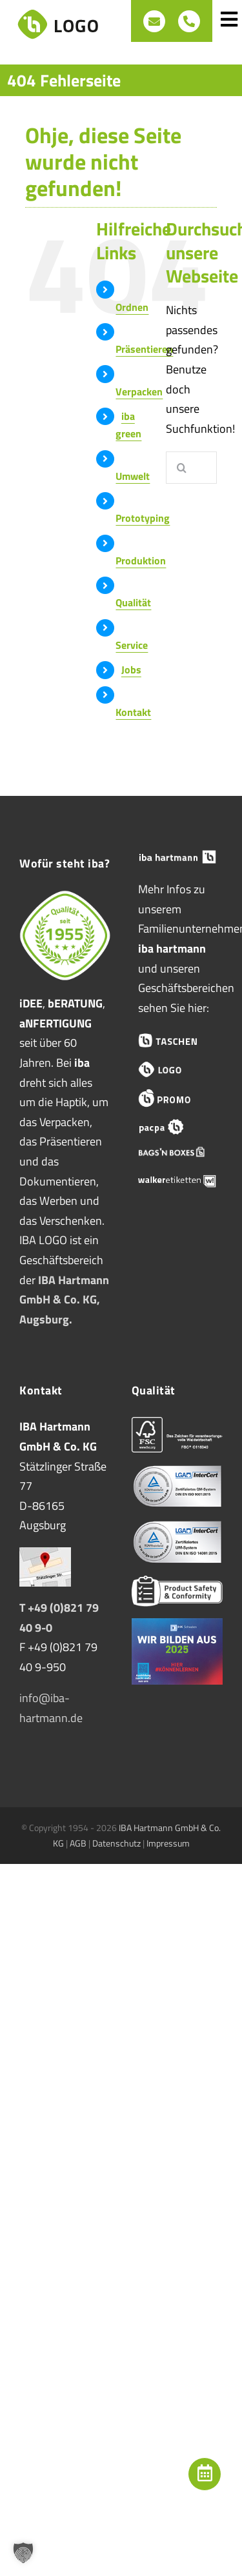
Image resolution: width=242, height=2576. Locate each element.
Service (132, 645)
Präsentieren (144, 349)
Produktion (141, 560)
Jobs (131, 669)
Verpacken (139, 391)
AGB (78, 1843)
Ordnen (132, 307)
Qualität (133, 602)
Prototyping (143, 518)
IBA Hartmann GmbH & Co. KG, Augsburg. (64, 1299)
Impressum (168, 1843)
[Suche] (182, 467)
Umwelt (133, 476)
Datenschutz (116, 1843)
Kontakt (133, 712)
